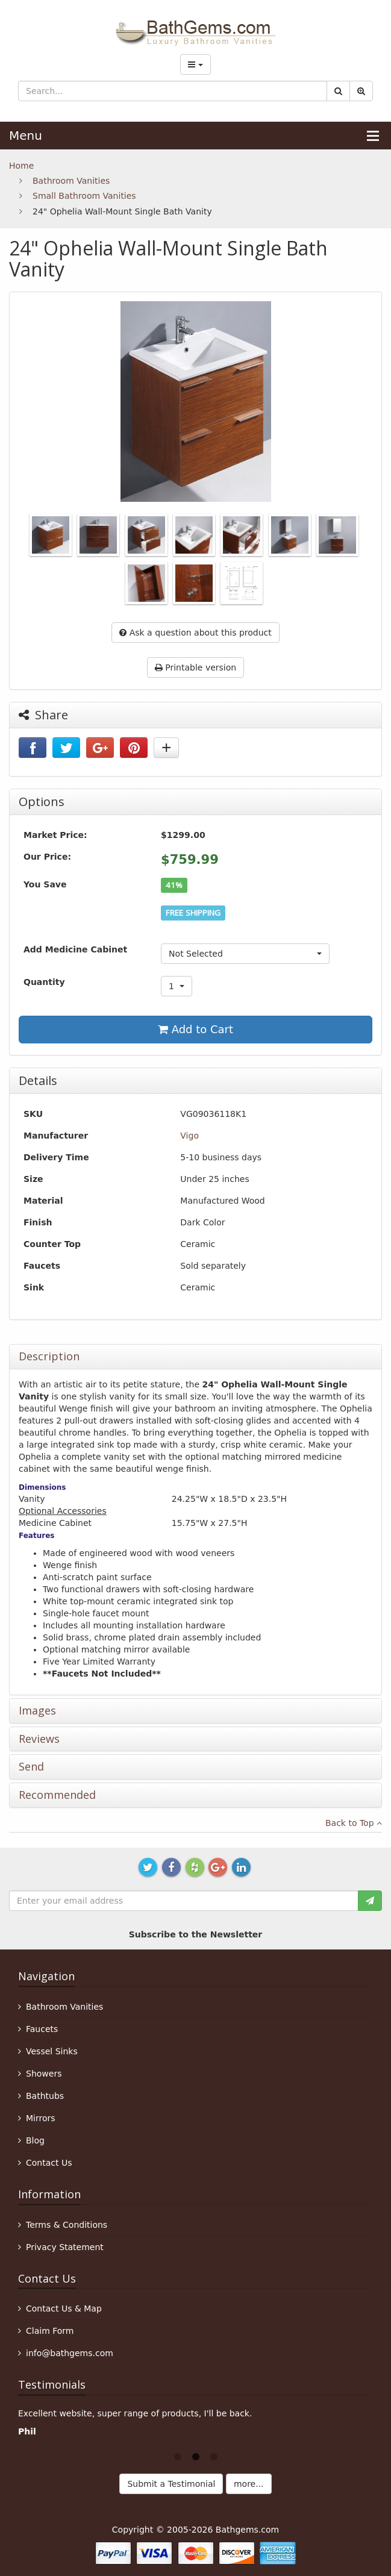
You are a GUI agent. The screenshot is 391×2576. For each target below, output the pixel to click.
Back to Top (353, 1823)
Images (37, 1711)
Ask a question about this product (195, 632)
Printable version (195, 667)
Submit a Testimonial (171, 2484)
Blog (35, 2140)
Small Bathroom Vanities (84, 196)
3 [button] (214, 2455)
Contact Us (49, 2163)
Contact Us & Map (64, 2308)
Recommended (57, 1795)
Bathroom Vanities (71, 181)
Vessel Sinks (52, 2051)
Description (49, 1357)
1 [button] (178, 2455)
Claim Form (50, 2331)
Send (31, 1767)
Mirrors (40, 2118)
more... (249, 2484)
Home (21, 165)
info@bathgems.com (69, 2353)
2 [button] (196, 2455)
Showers (43, 2073)
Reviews (39, 1739)
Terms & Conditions (66, 2225)
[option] (195, 2425)
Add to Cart (195, 1029)
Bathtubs (45, 2096)
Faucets (42, 2029)
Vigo (189, 1135)
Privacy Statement (65, 2247)
